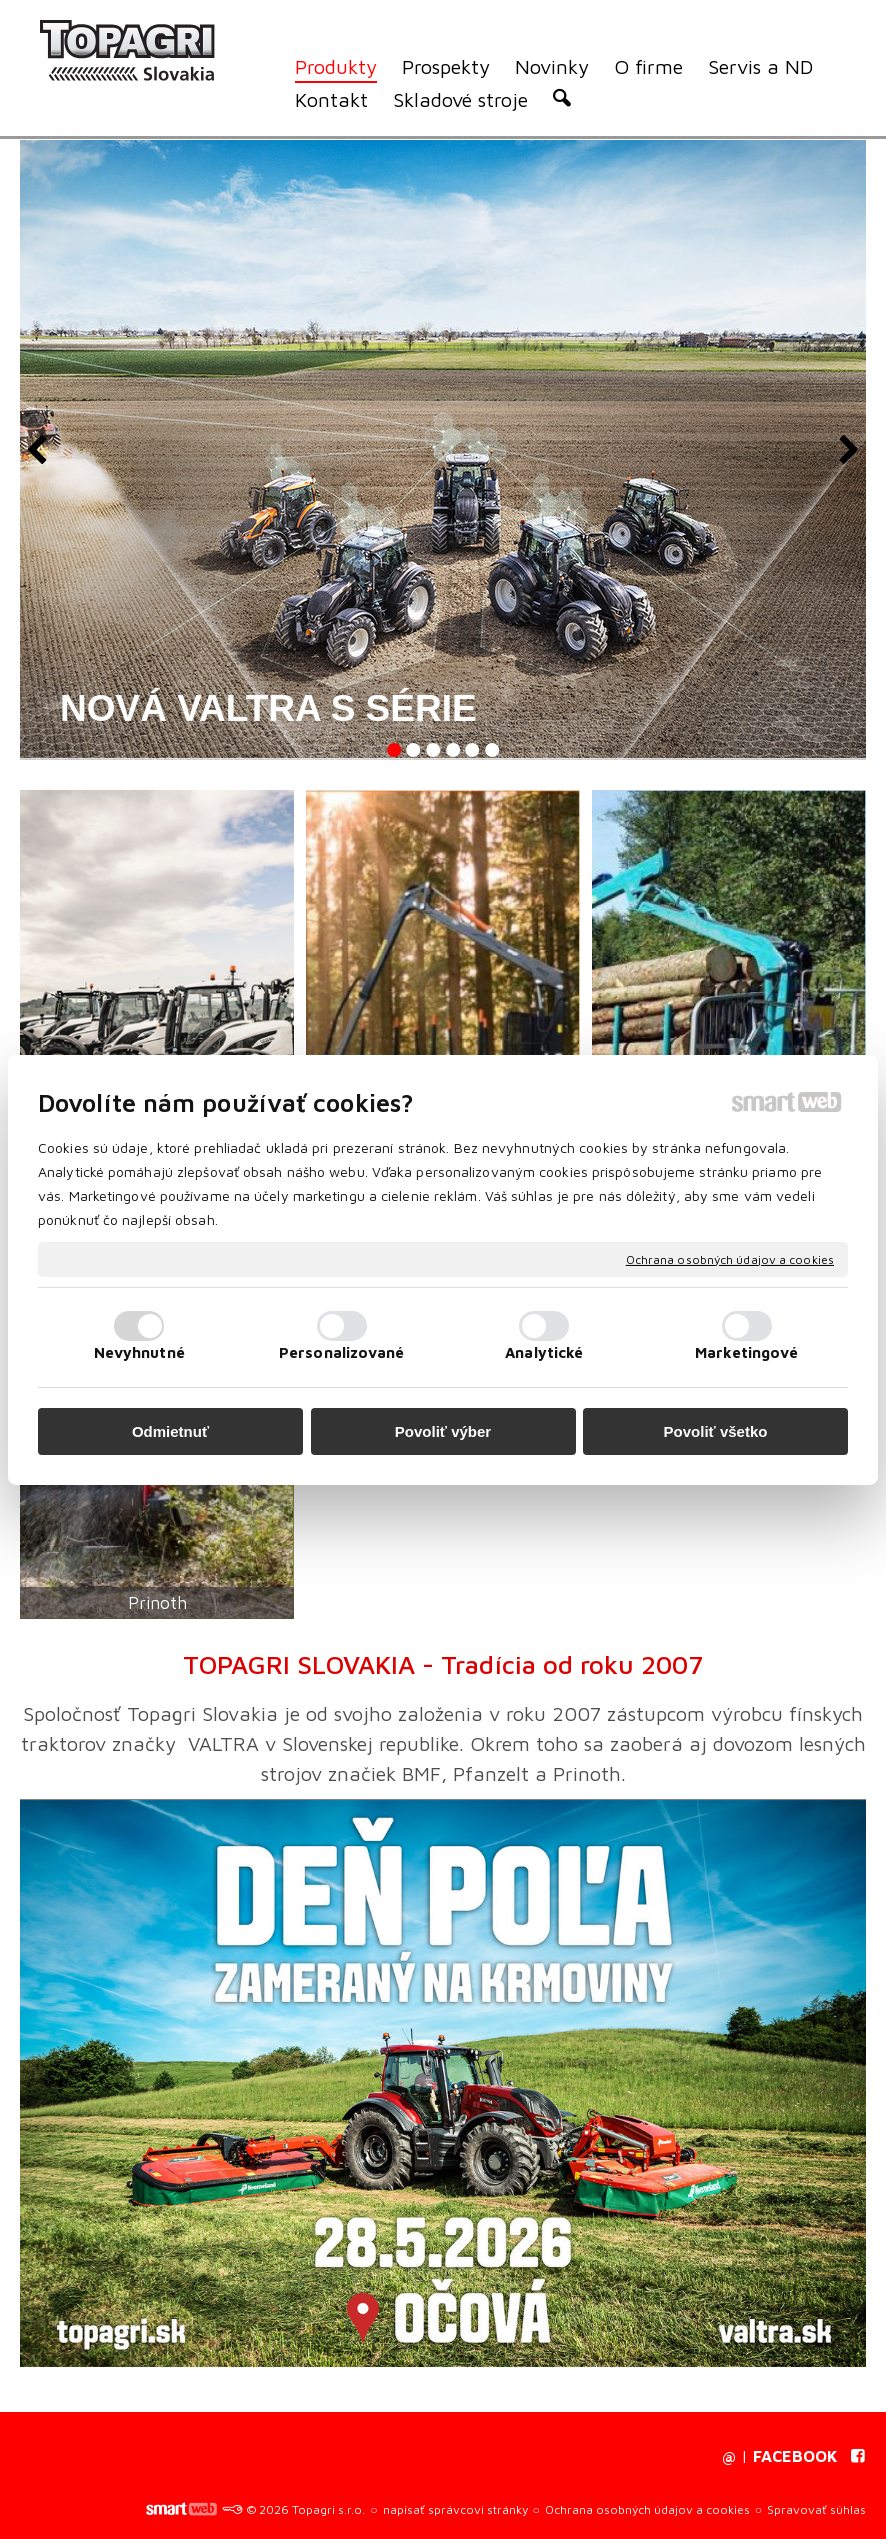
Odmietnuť (170, 1431)
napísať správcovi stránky (455, 2509)
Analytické (544, 1352)
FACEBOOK (795, 2456)
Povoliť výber (443, 1431)
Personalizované (342, 1352)
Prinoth (157, 1603)
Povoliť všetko (716, 1431)
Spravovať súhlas (816, 2509)
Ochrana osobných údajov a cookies (730, 1258)
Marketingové (746, 1352)
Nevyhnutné (139, 1352)
